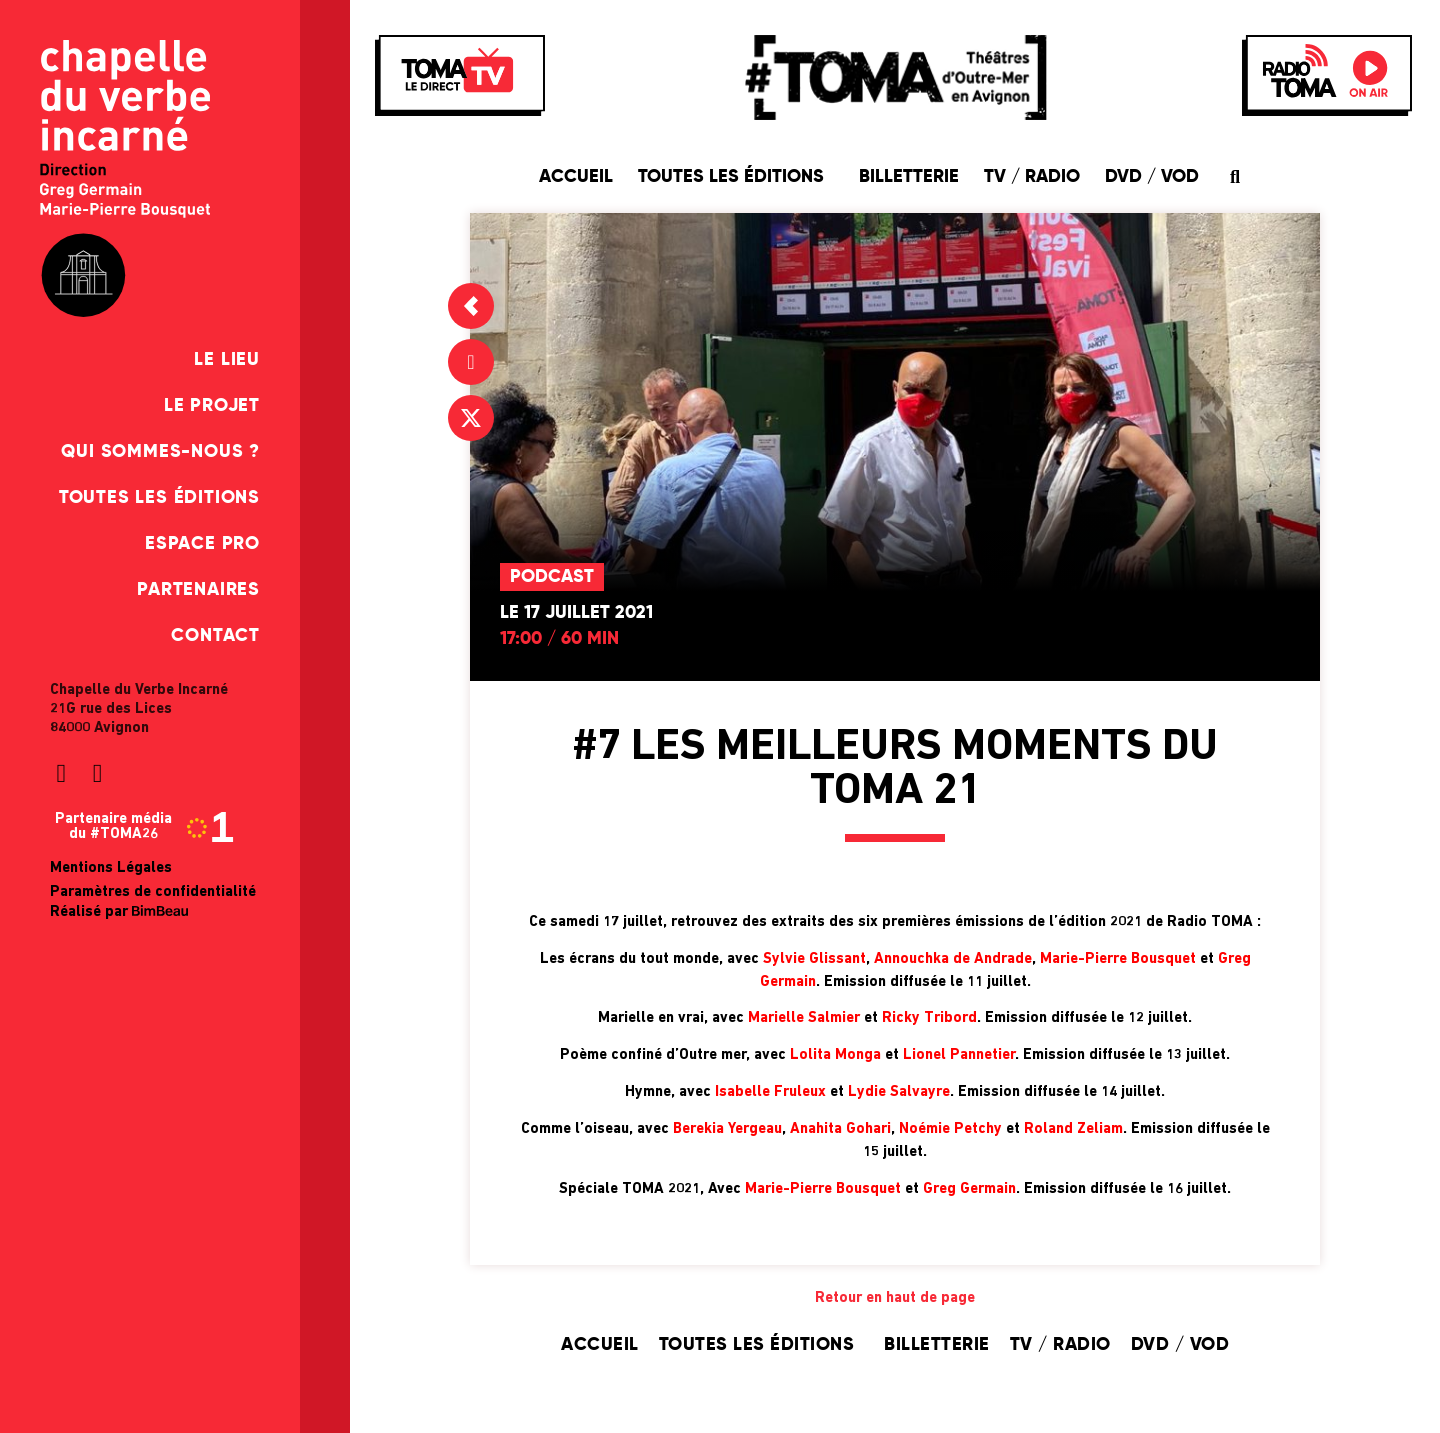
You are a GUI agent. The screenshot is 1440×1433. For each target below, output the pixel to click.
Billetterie (909, 177)
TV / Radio (1032, 177)
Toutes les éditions (159, 498)
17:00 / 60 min (559, 639)
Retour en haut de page (895, 1298)
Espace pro (202, 544)
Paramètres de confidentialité (153, 892)
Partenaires (198, 590)
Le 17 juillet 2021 (576, 613)
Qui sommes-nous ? (160, 452)
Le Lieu (227, 360)
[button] (1235, 176)
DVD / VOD (1152, 177)
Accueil (576, 177)
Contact (215, 636)
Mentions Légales (111, 868)
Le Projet (212, 406)
